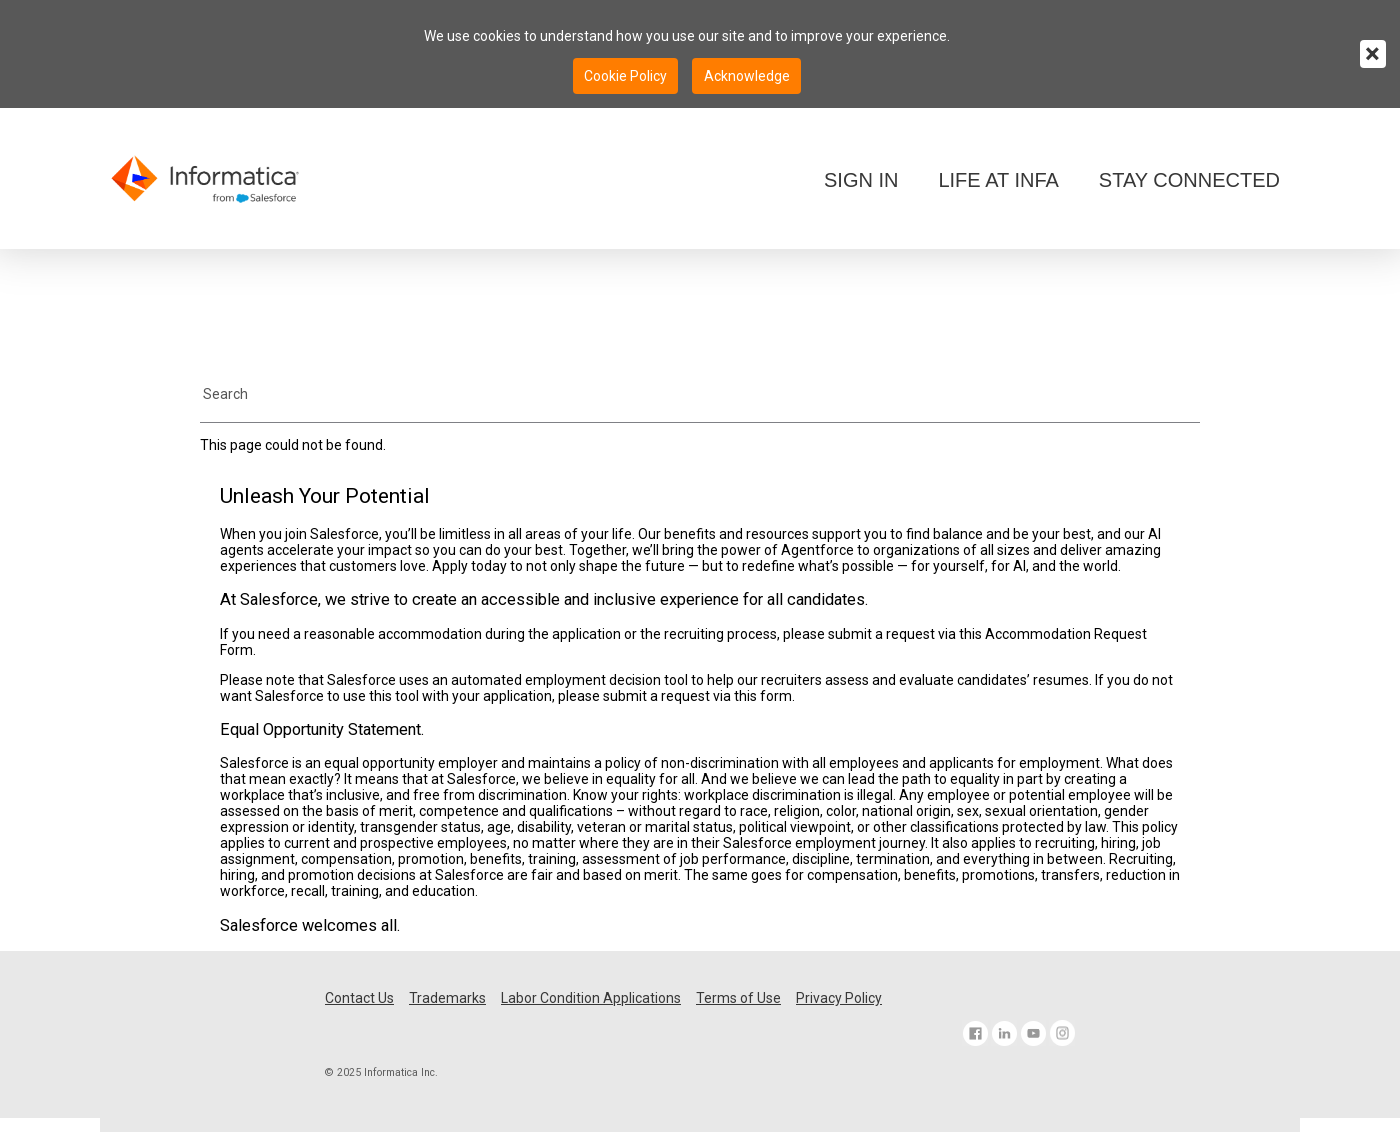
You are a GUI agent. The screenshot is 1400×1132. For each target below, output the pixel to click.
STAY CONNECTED (1189, 180)
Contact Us (359, 998)
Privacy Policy (839, 998)
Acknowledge (747, 76)
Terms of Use (738, 998)
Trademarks (447, 998)
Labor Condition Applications (591, 998)
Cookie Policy (625, 76)
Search (225, 394)
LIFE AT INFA (998, 180)
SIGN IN (861, 180)
